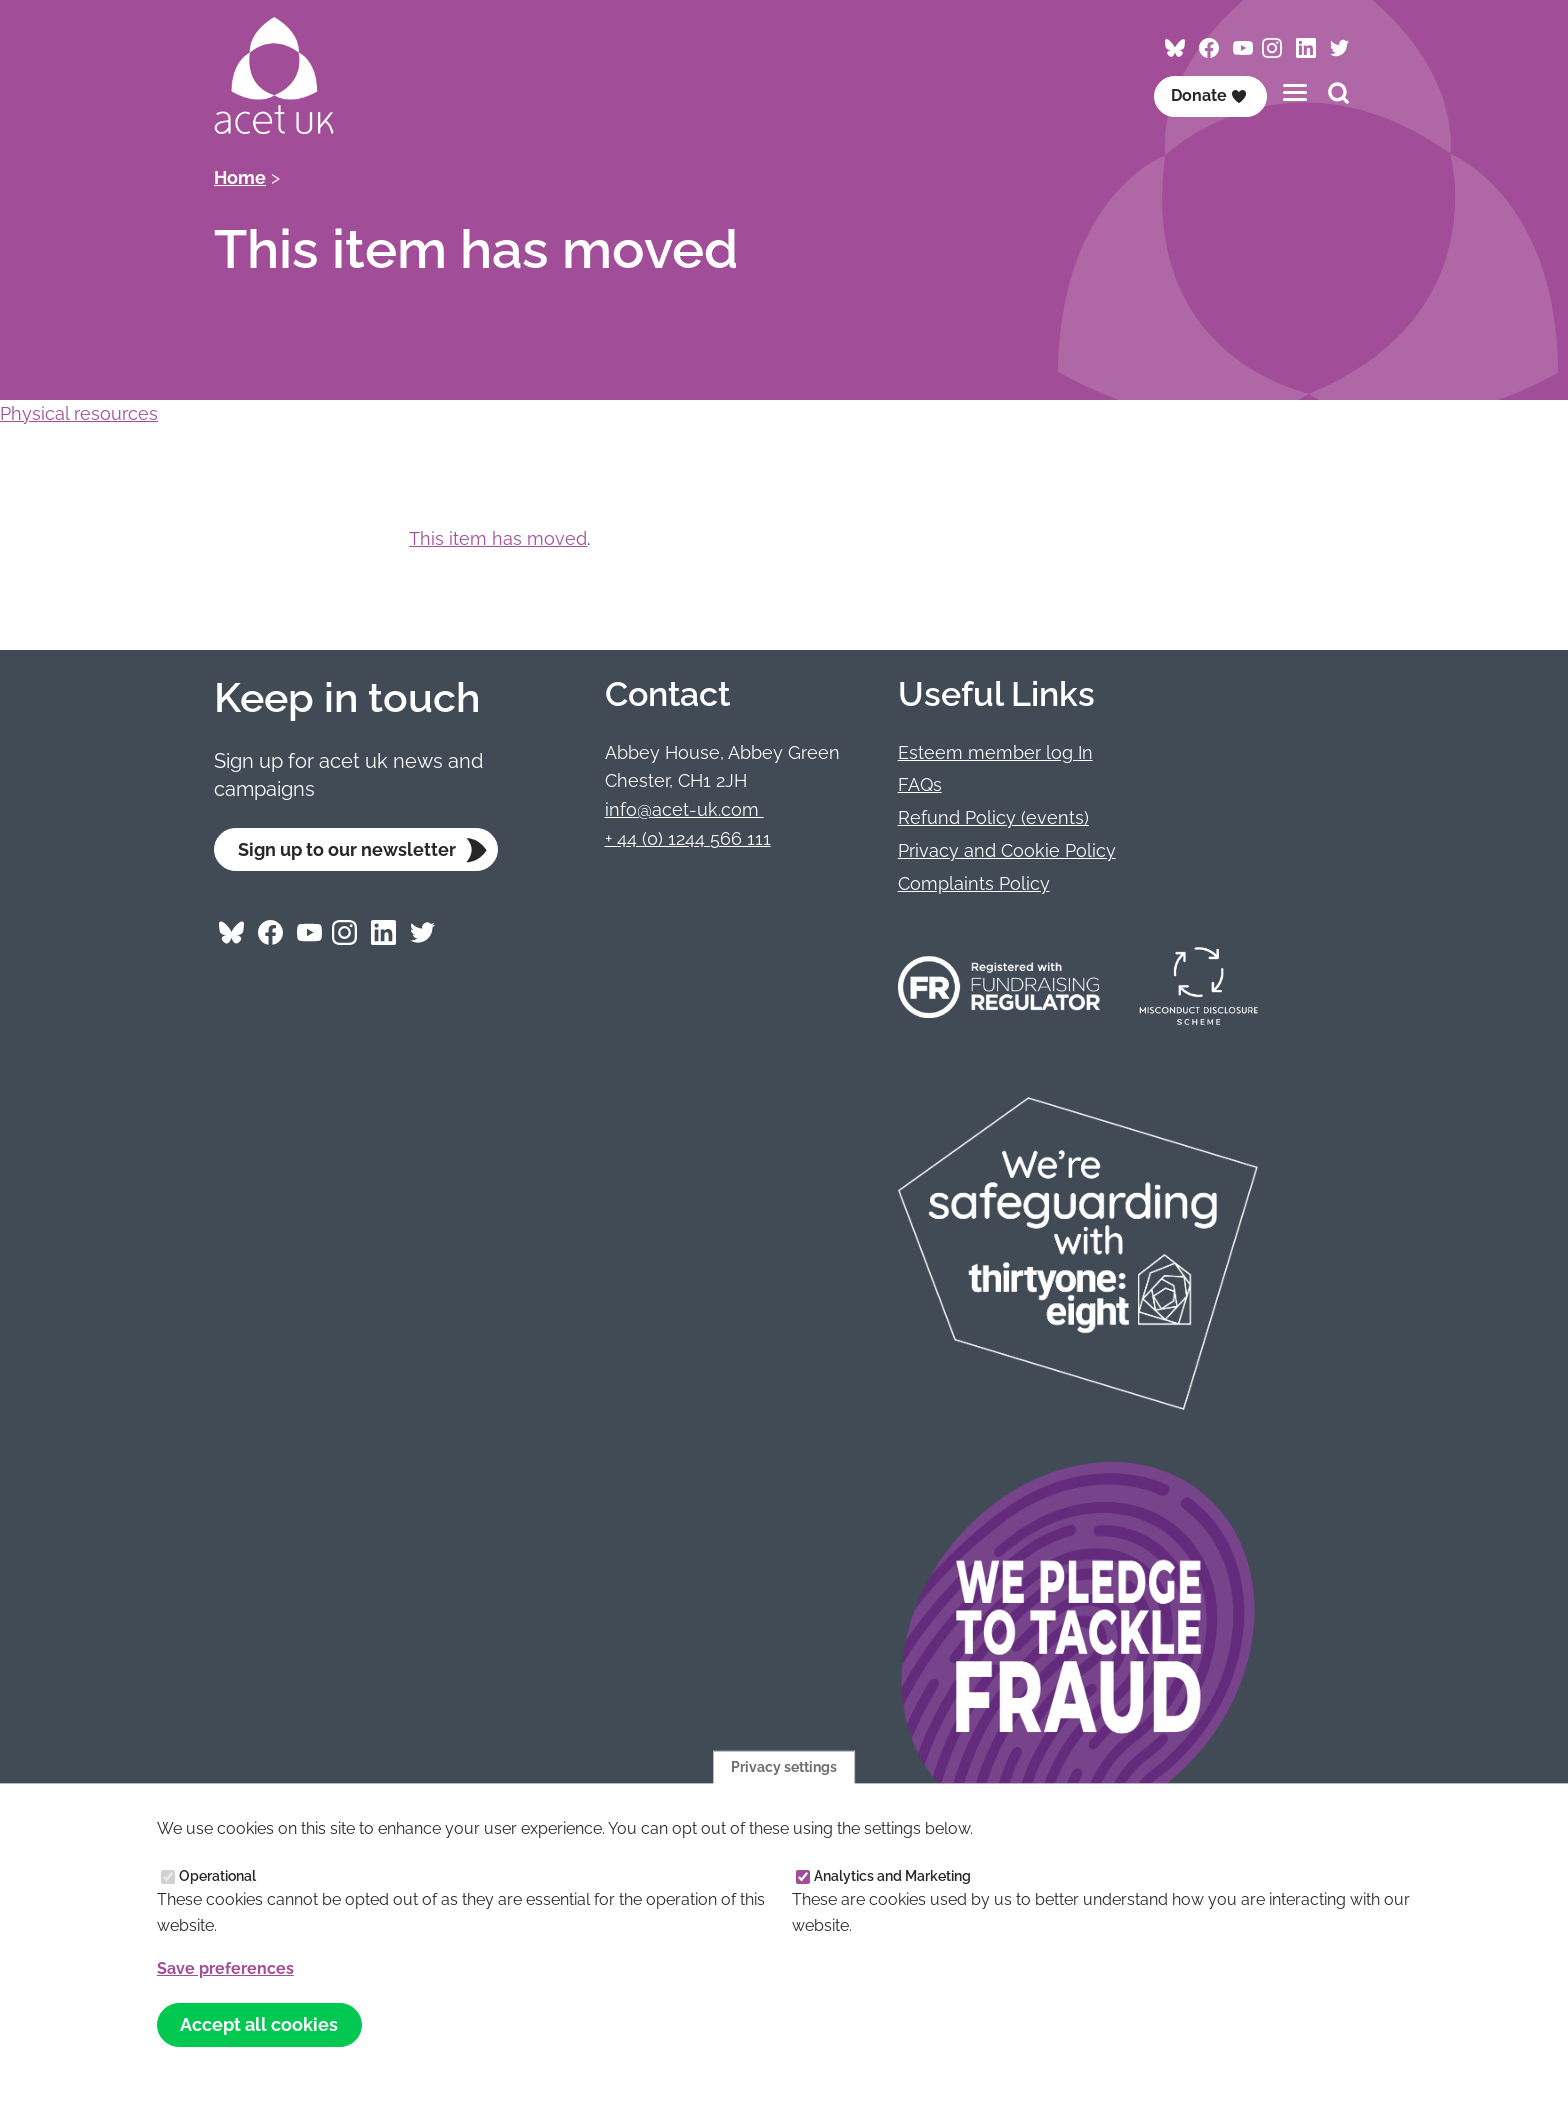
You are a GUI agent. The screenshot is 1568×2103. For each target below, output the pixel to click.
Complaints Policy (974, 883)
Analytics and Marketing (892, 1876)
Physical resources (79, 413)
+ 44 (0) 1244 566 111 (688, 838)
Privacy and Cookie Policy (1007, 850)
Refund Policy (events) (993, 817)
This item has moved (498, 538)
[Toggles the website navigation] (1295, 92)
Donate (1209, 95)
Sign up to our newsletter (347, 849)
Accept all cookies (259, 2024)
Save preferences (225, 1968)
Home (240, 177)
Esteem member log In (995, 752)
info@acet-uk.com (684, 809)
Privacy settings (784, 1766)
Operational (217, 1876)
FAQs (920, 784)
